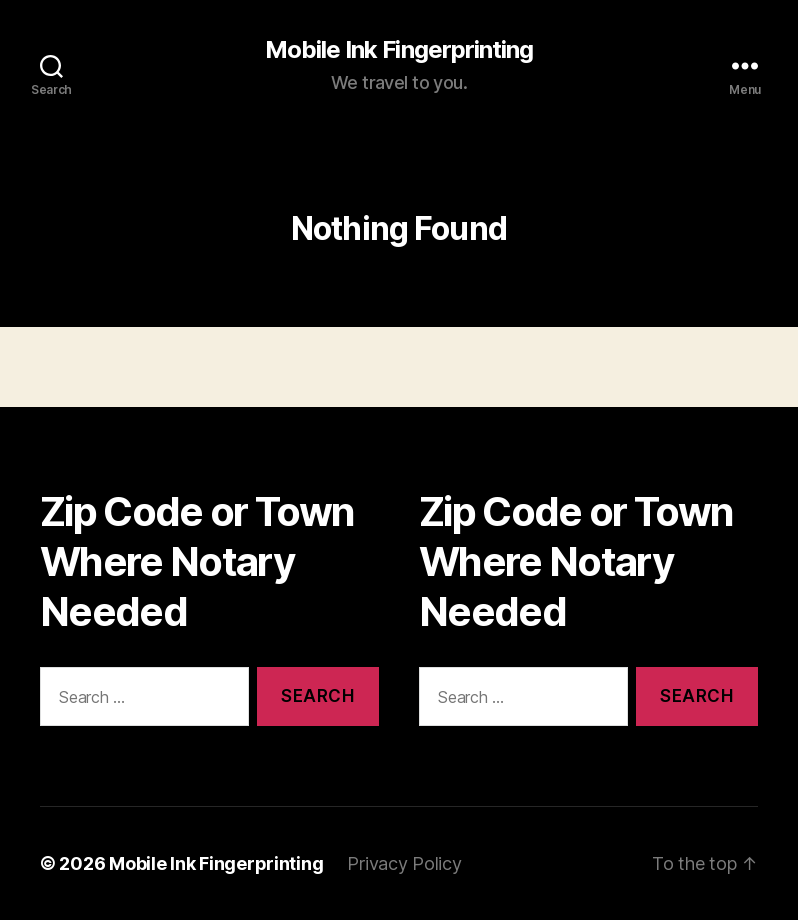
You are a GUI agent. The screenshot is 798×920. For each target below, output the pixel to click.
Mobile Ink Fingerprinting (398, 50)
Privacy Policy (404, 863)
